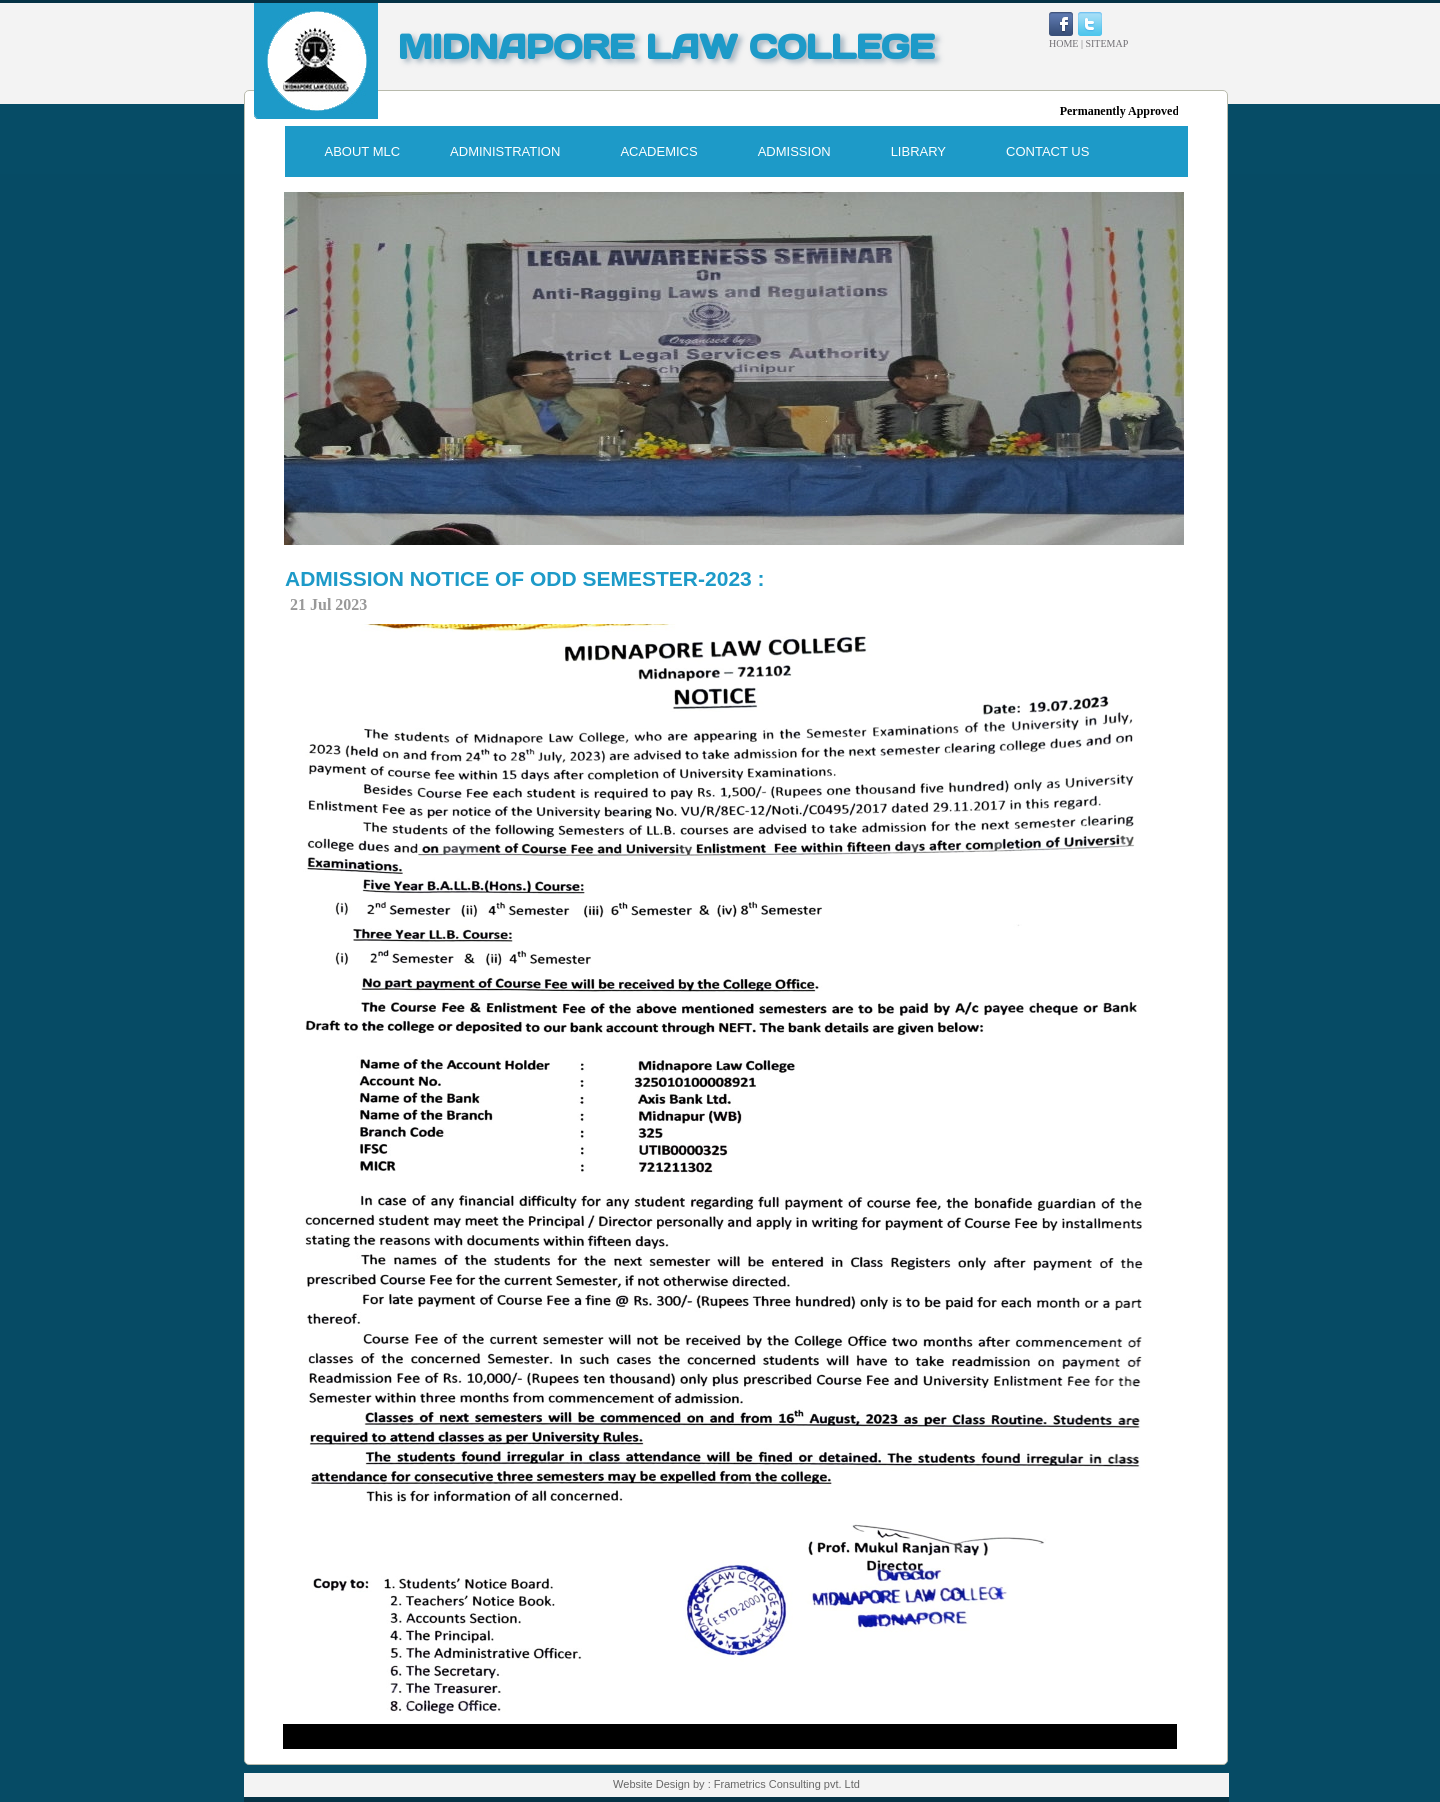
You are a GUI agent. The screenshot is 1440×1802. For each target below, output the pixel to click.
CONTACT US (1047, 151)
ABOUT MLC (363, 151)
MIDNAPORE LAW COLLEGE (666, 46)
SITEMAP (1106, 43)
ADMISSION (794, 151)
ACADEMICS (658, 151)
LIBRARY (918, 151)
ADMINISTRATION (505, 151)
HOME (1063, 43)
